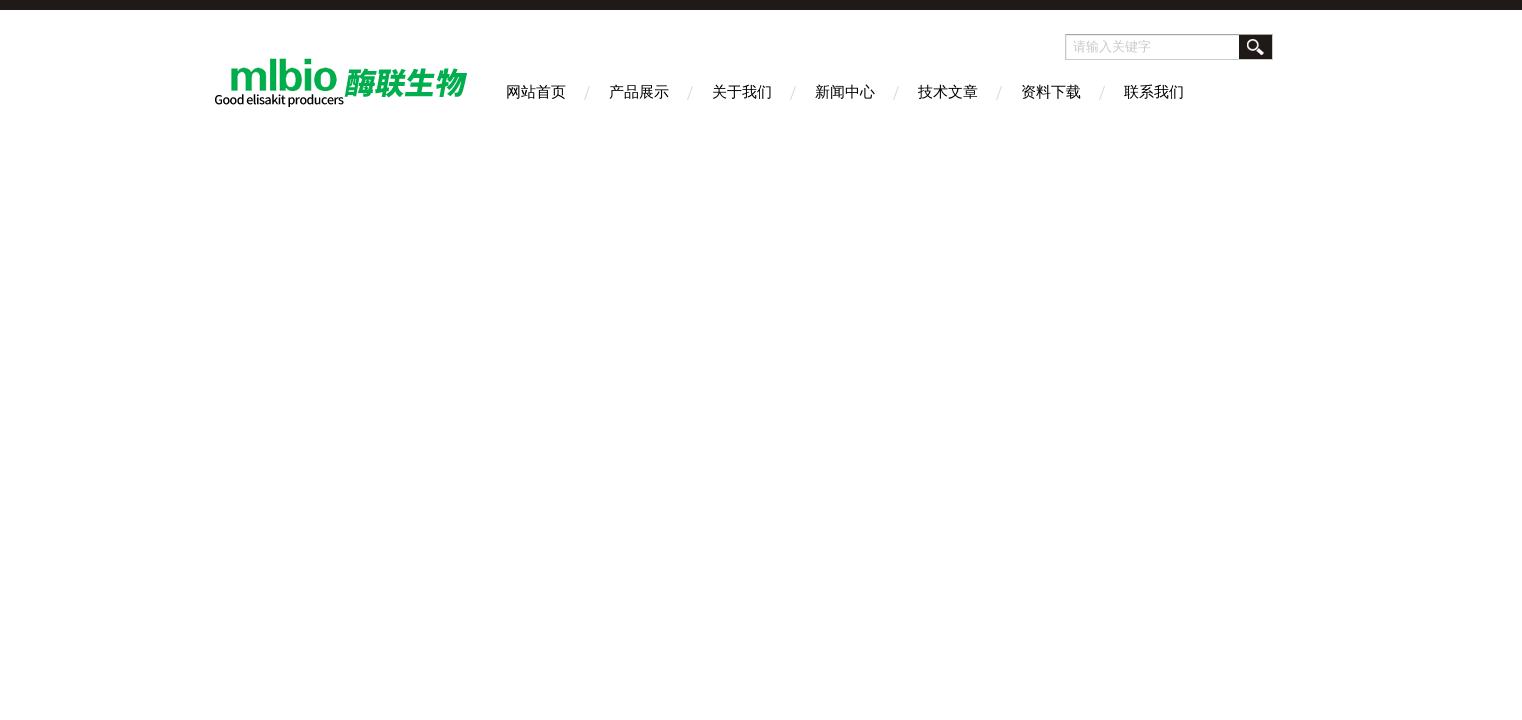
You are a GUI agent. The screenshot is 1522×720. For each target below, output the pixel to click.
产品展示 (639, 91)
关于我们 (742, 91)
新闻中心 (845, 91)
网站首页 (536, 91)
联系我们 (1154, 91)
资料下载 (1051, 91)
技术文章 (948, 91)
